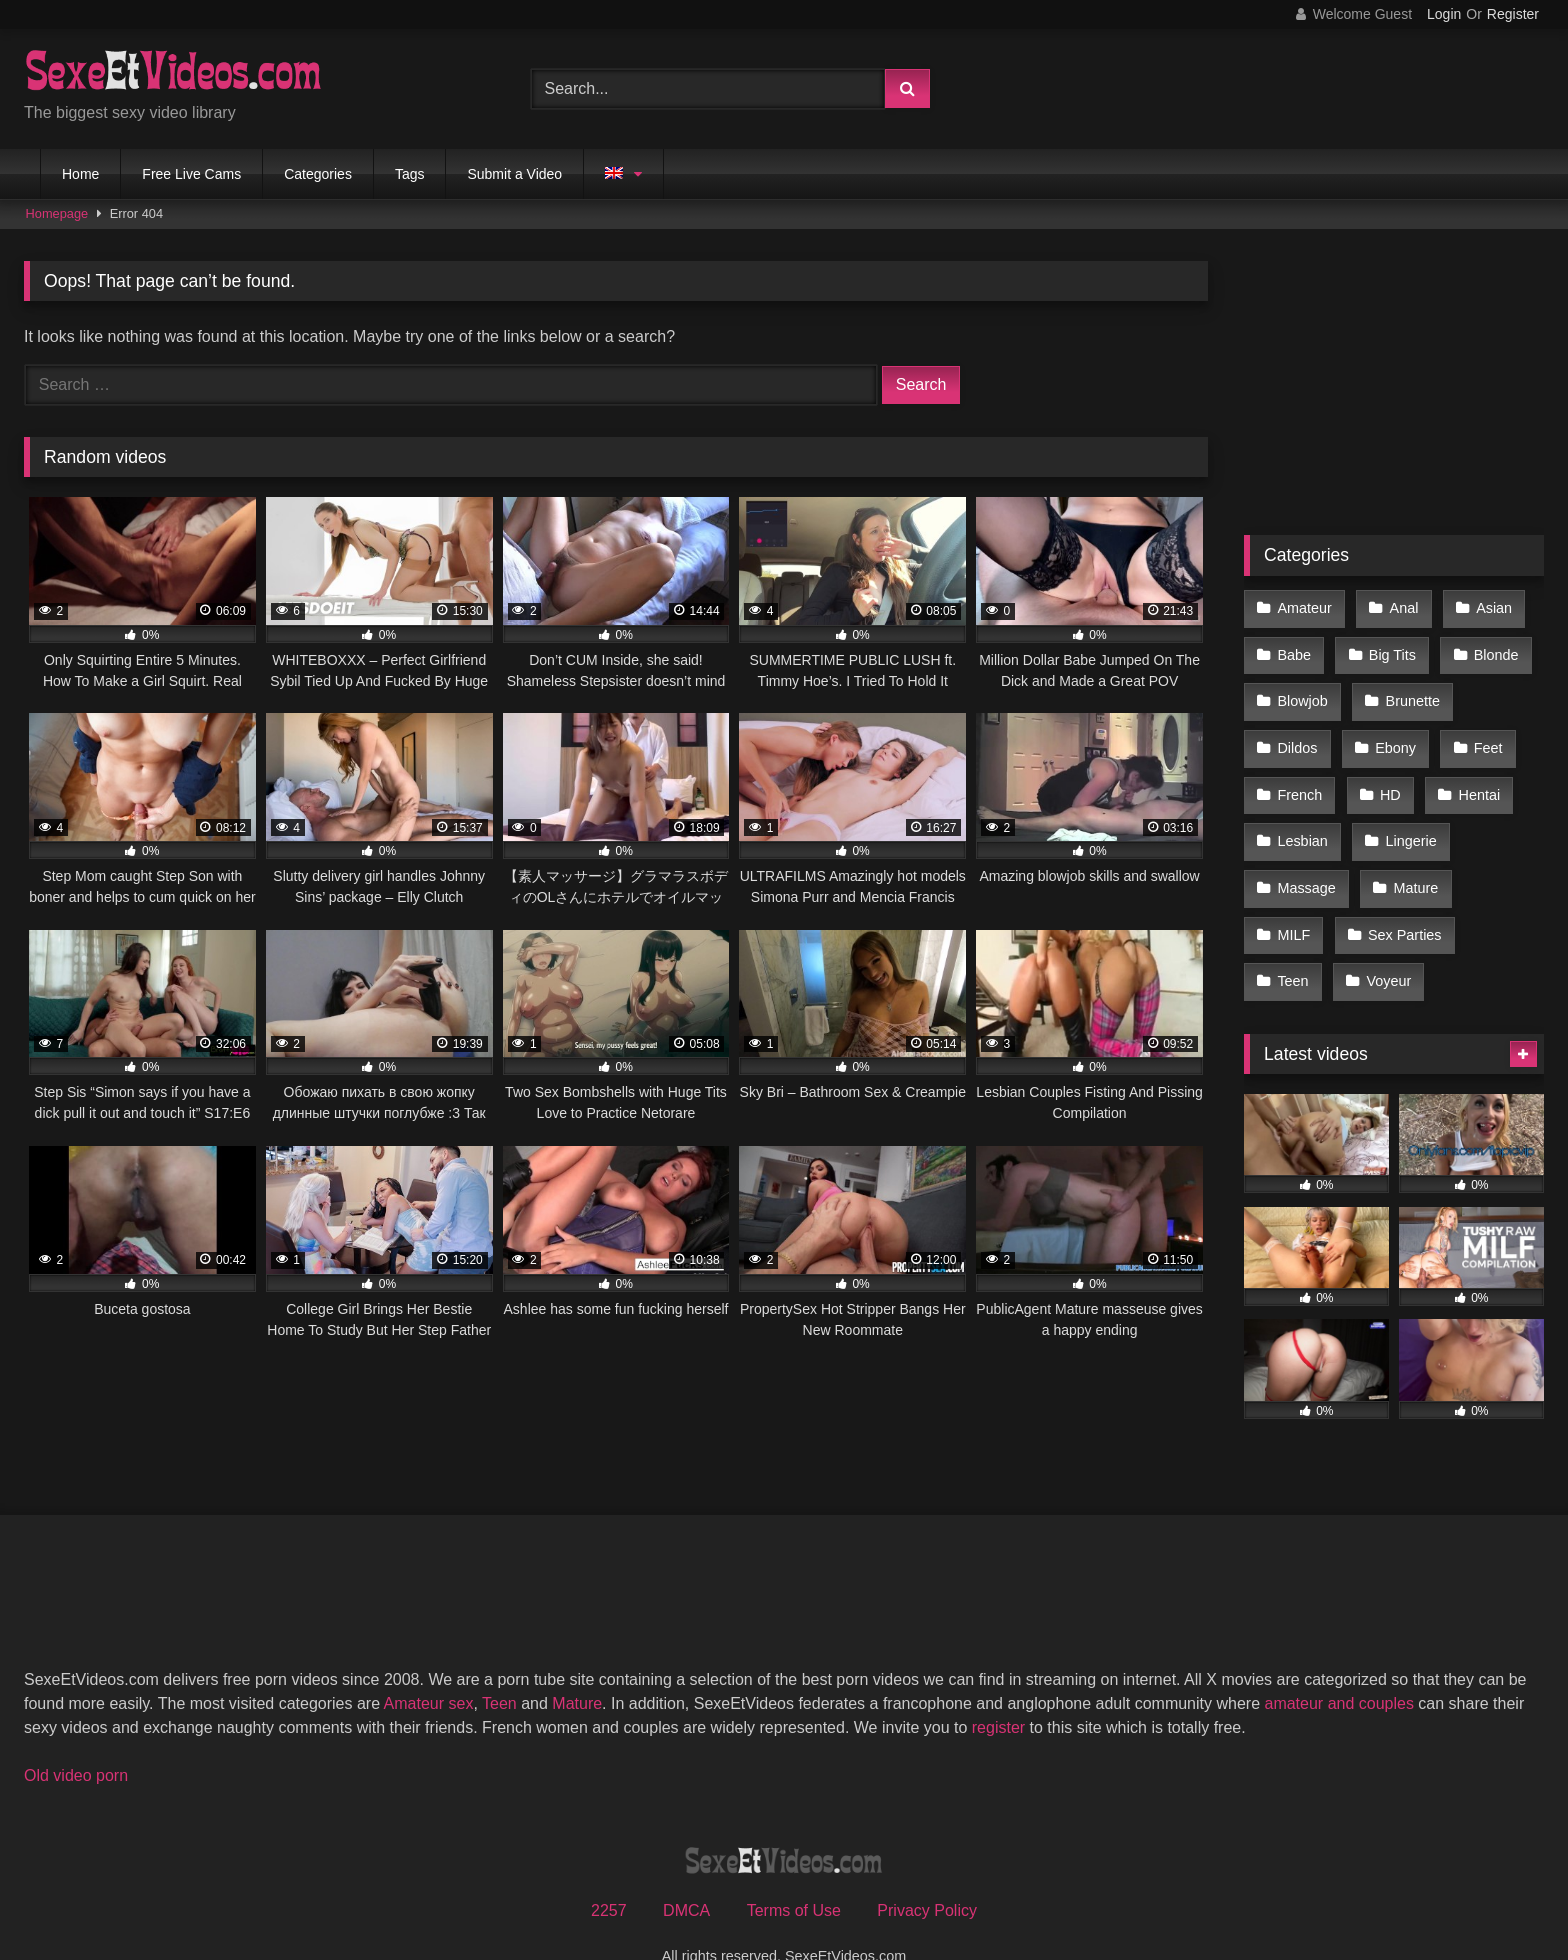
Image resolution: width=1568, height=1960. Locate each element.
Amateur (1304, 607)
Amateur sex (429, 1664)
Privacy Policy (927, 1871)
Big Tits (1389, 649)
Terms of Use (794, 1871)
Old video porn (76, 1736)
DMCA (686, 1871)
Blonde (1490, 649)
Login (1444, 14)
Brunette (1409, 692)
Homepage (57, 213)
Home (80, 174)
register (998, 1688)
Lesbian (1302, 818)
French (1299, 776)
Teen (1292, 945)
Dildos (1297, 734)
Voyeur (1385, 945)
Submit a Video (514, 174)
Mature (1412, 861)
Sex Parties (1402, 903)
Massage (1306, 861)
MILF (1293, 903)
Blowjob (1302, 692)
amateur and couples (1338, 1664)
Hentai (1474, 776)
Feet (1482, 734)
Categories (318, 174)
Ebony (1392, 734)
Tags (410, 174)
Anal (1400, 607)
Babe (1294, 649)
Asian (1488, 607)
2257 (609, 1871)
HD (1387, 776)
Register (1513, 14)
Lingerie (1407, 818)
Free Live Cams (191, 174)
